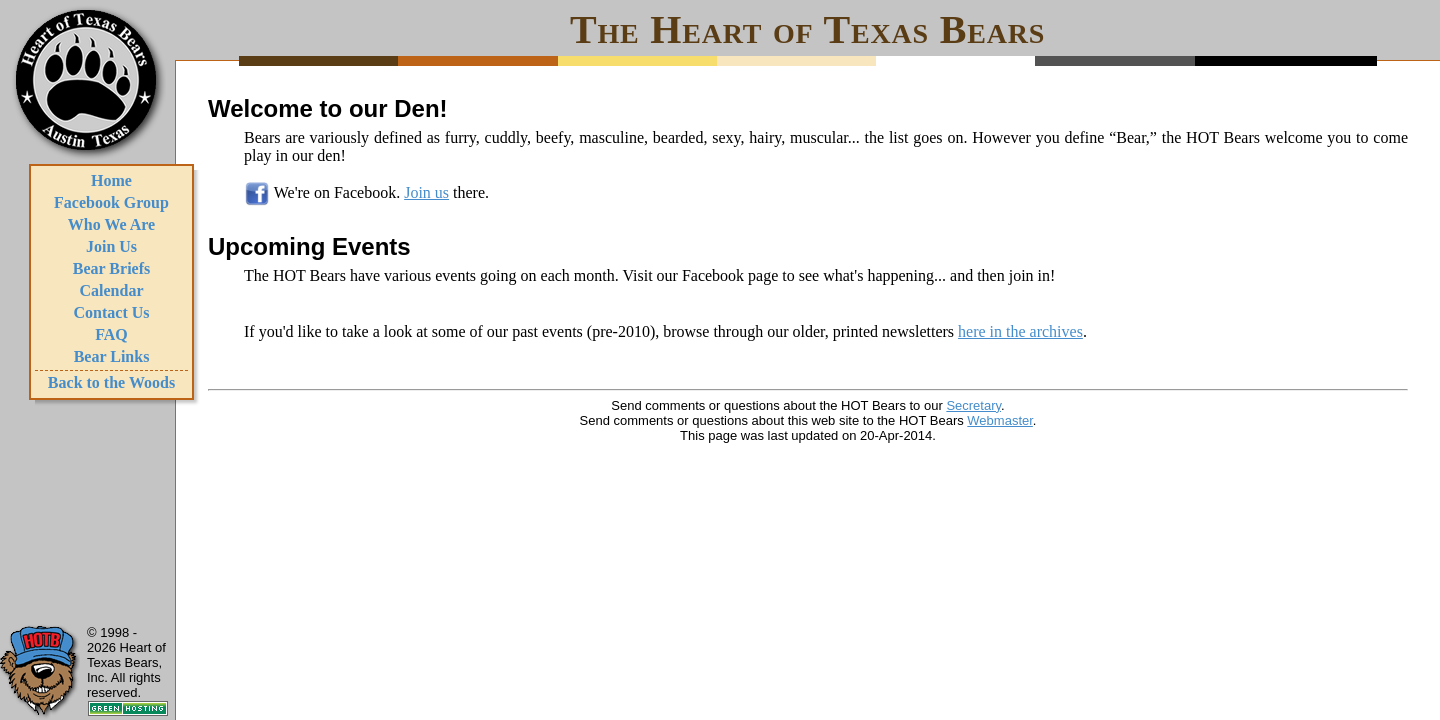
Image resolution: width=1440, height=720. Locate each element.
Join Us (111, 246)
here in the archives (1020, 331)
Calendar (112, 290)
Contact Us (112, 312)
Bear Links (112, 356)
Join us (426, 192)
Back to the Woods (111, 382)
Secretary (973, 405)
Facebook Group (111, 202)
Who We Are (111, 224)
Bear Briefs (111, 268)
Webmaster (1000, 420)
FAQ (111, 334)
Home (111, 180)
